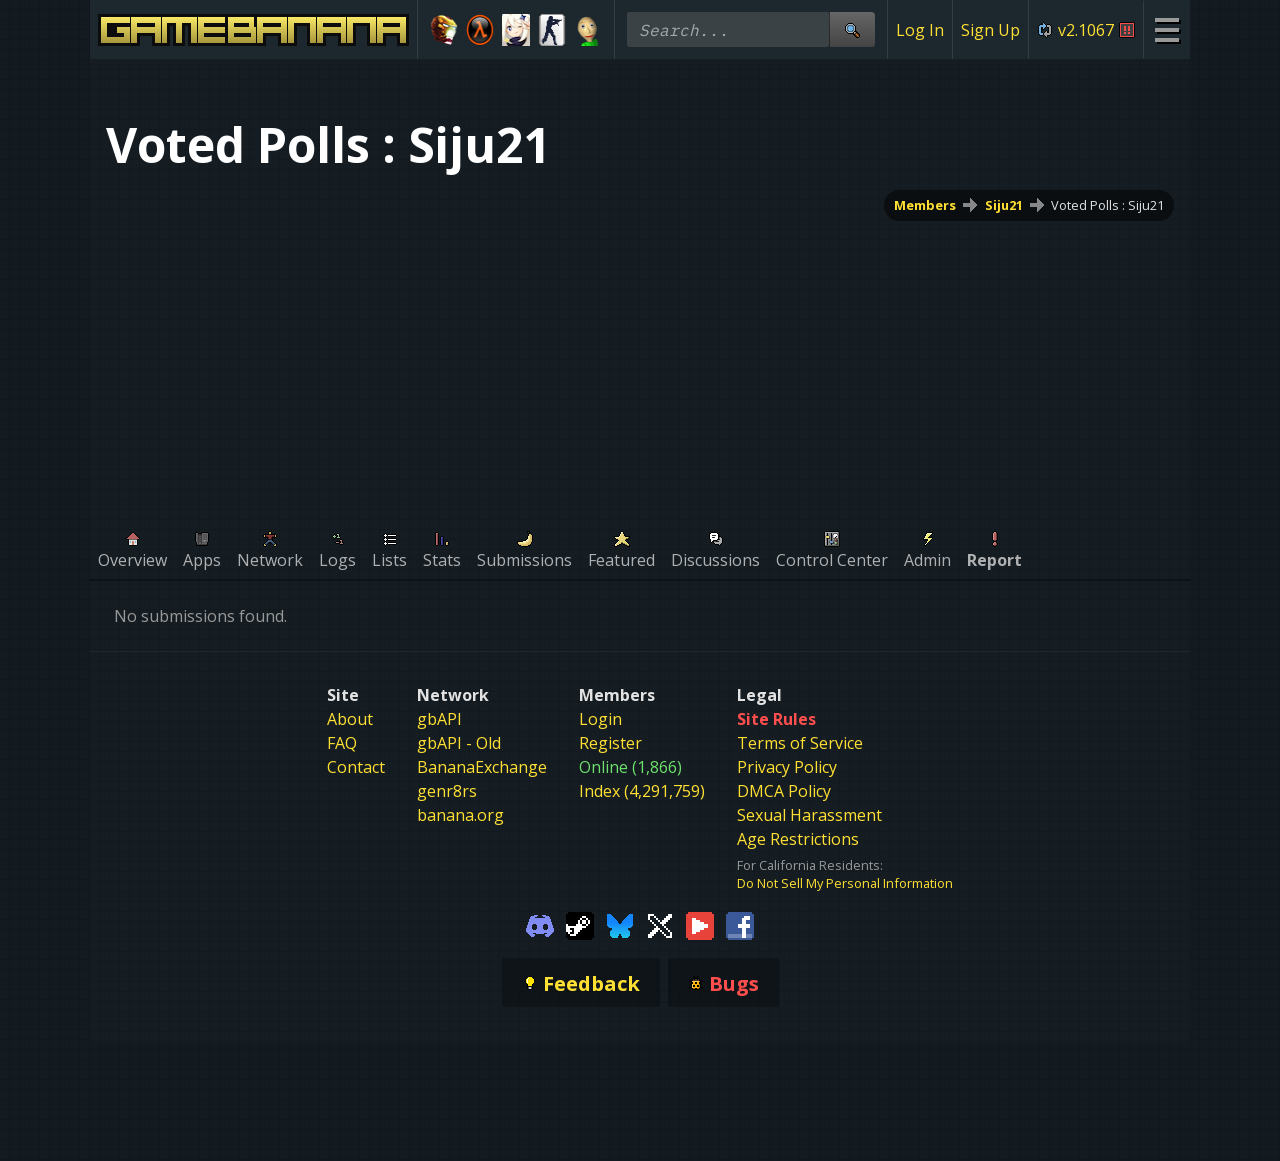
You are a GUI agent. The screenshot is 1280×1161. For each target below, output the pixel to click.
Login (600, 719)
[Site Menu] (1166, 29)
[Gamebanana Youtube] (700, 924)
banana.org (460, 815)
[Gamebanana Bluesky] (620, 924)
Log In (920, 30)
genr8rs (447, 791)
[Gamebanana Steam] (580, 924)
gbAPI (439, 719)
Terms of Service (800, 743)
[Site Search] (852, 29)
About (350, 719)
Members (925, 205)
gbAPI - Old (459, 743)
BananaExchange (482, 767)
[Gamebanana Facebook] (740, 924)
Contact (356, 767)
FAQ (342, 743)
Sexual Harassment (809, 815)
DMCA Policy (784, 791)
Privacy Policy (787, 767)
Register (610, 743)
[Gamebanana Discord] (540, 924)
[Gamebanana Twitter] (660, 924)
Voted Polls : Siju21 (1107, 205)
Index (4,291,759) (642, 791)
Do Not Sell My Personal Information (845, 883)
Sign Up (990, 30)
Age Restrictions (798, 839)
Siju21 (1004, 205)
